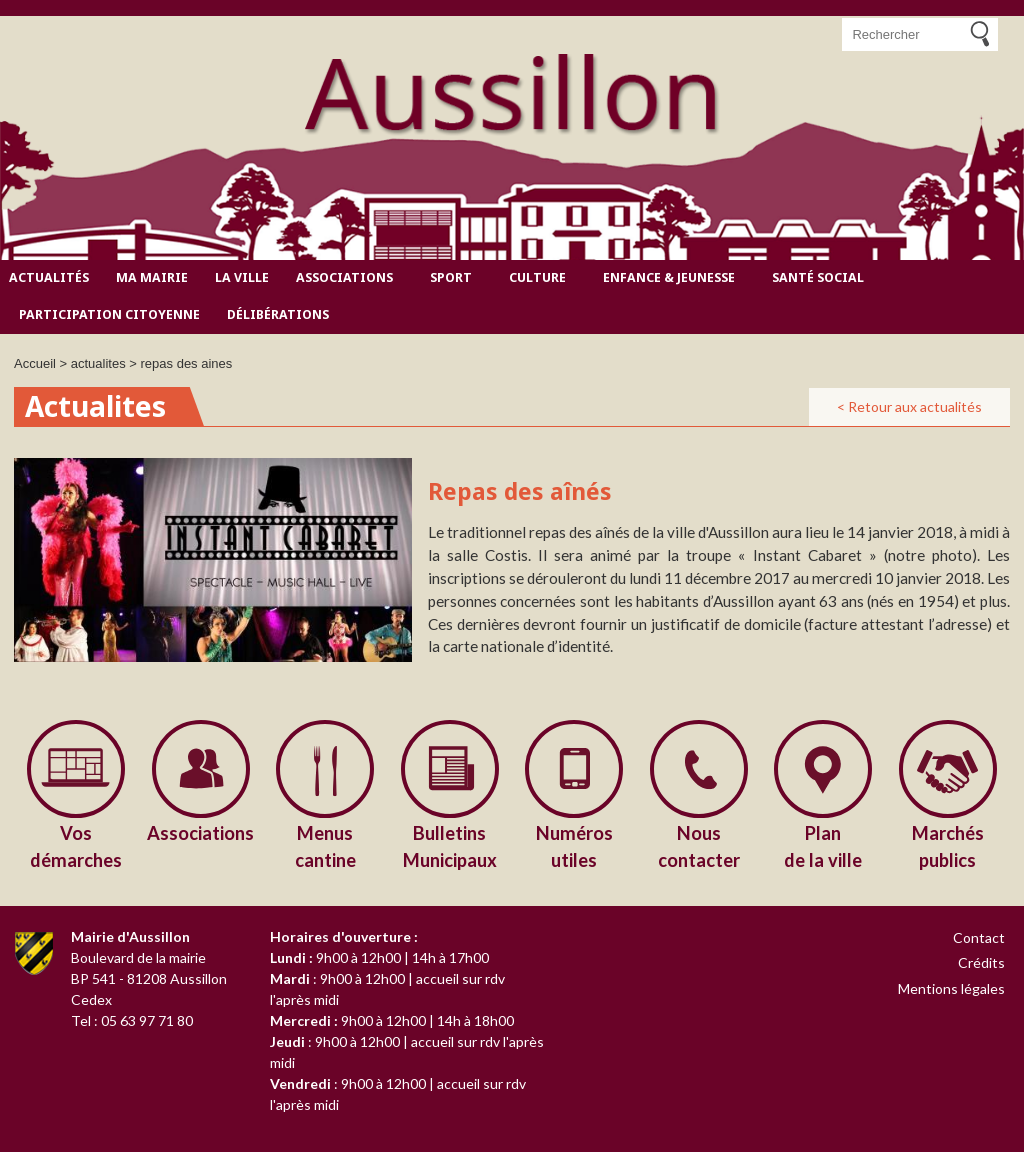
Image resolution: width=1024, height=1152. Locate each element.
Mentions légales (951, 988)
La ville (242, 277)
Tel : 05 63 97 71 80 (132, 1020)
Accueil (35, 363)
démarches (76, 845)
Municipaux (450, 845)
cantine (325, 845)
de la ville (823, 845)
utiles (574, 845)
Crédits (981, 962)
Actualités (49, 277)
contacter (699, 845)
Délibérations (278, 314)
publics (948, 845)
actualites (98, 363)
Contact (979, 937)
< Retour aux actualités (909, 406)
